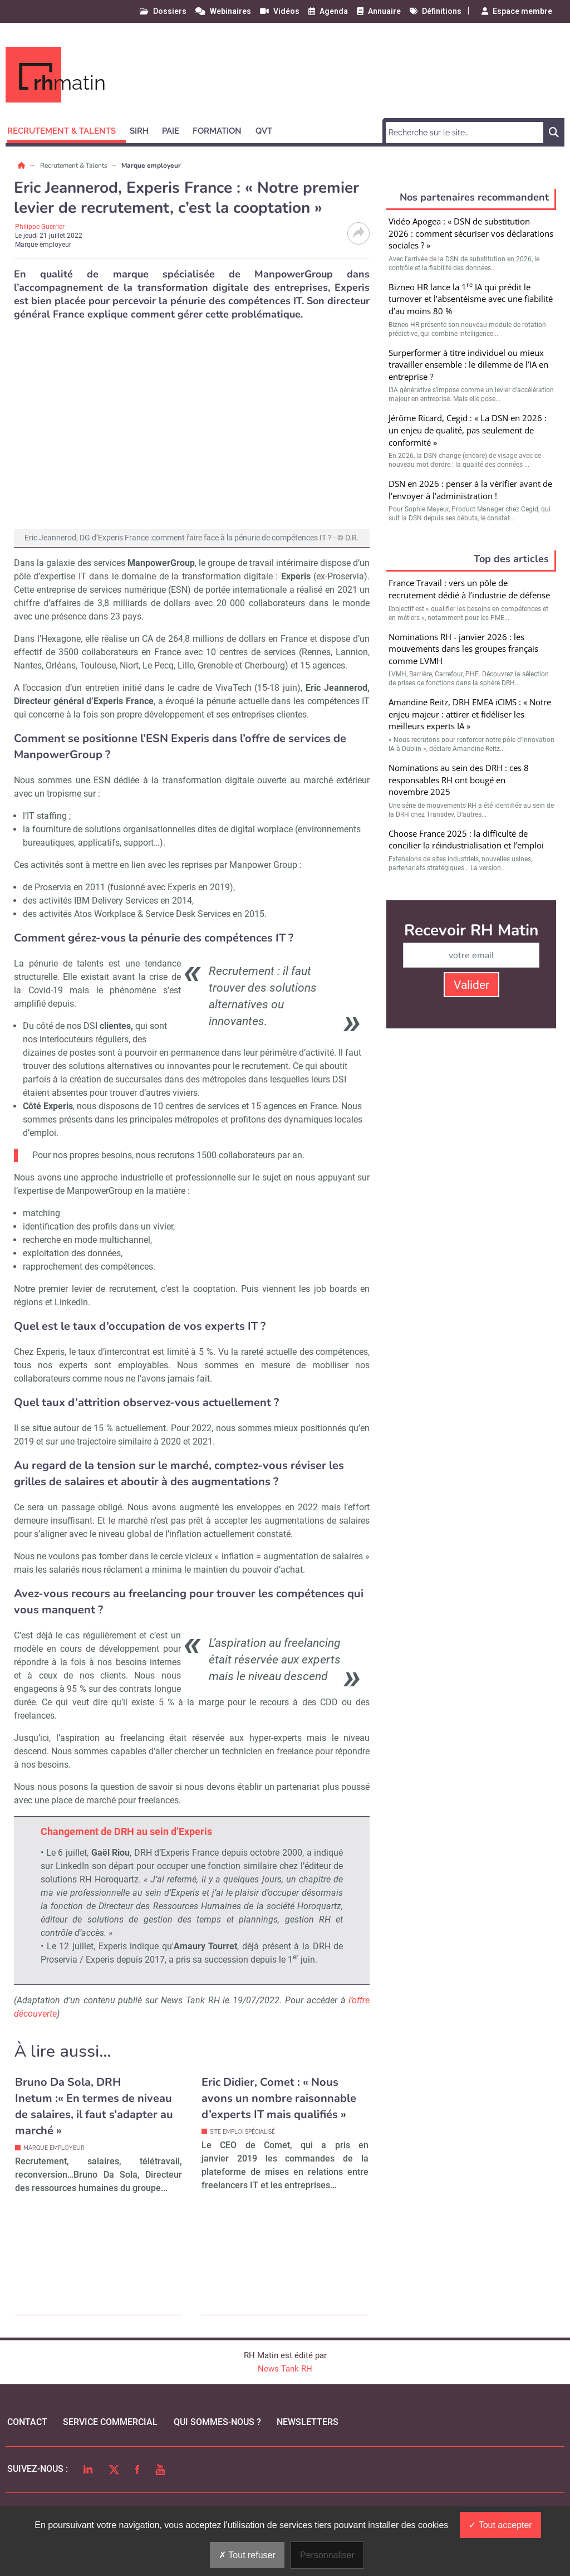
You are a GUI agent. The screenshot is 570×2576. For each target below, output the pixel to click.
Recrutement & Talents (74, 165)
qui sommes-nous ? (217, 2422)
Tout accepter (500, 2525)
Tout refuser (247, 2555)
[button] (66, 129)
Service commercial (110, 2422)
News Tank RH (285, 2369)
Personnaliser (327, 2555)
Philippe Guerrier (40, 227)
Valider (471, 985)
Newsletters (307, 2422)
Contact (27, 2422)
